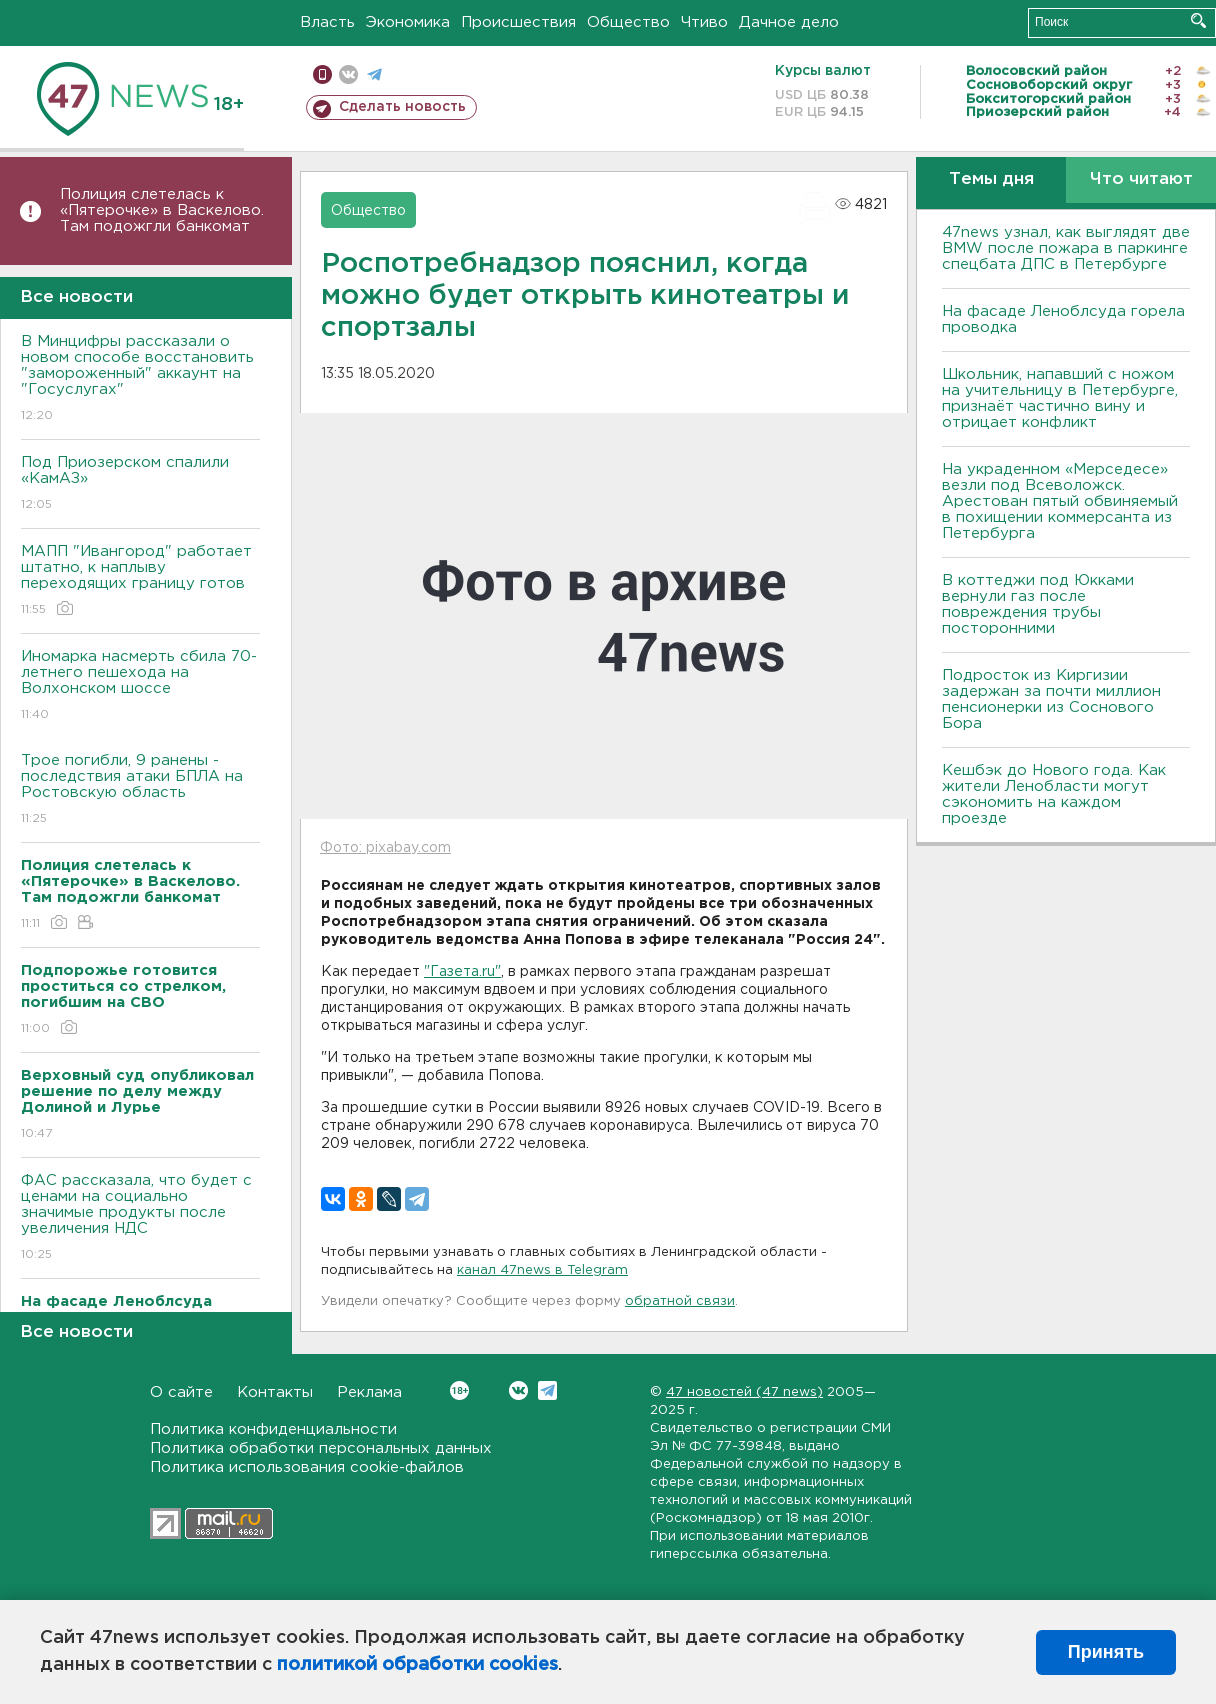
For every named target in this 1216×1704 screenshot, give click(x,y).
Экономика (408, 22)
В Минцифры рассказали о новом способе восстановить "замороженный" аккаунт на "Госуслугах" (140, 379)
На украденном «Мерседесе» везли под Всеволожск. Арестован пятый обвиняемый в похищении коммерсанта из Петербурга (1060, 501)
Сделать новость (402, 107)
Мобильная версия (322, 74)
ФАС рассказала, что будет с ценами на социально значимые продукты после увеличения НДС (140, 1218)
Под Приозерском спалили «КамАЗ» (140, 484)
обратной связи (680, 1301)
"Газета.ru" (462, 972)
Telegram (547, 1390)
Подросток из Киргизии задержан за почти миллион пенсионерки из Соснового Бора (1051, 699)
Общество (628, 22)
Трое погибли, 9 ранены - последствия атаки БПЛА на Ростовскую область (140, 790)
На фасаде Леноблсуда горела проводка (1063, 319)
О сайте (181, 1392)
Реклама (369, 1392)
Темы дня (991, 179)
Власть (327, 22)
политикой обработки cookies (417, 1665)
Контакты (275, 1392)
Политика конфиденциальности (273, 1429)
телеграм (374, 74)
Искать (1198, 20)
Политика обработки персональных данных (321, 1448)
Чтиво (704, 22)
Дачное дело (789, 22)
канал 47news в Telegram (542, 1270)
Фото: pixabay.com (385, 848)
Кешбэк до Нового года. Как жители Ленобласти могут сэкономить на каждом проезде (1054, 794)
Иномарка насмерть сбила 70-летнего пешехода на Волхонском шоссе (140, 686)
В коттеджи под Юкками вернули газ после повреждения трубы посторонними (1038, 604)
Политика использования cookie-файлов (307, 1467)
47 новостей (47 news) (744, 1392)
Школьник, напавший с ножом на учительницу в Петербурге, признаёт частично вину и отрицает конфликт (1060, 398)
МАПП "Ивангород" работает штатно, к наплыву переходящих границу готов (140, 581)
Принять (1106, 1652)
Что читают (1141, 179)
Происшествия (518, 22)
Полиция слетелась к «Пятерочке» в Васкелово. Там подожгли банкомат (162, 210)
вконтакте (348, 74)
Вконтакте (459, 1390)
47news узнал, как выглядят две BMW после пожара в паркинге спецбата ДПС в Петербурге (1066, 248)
